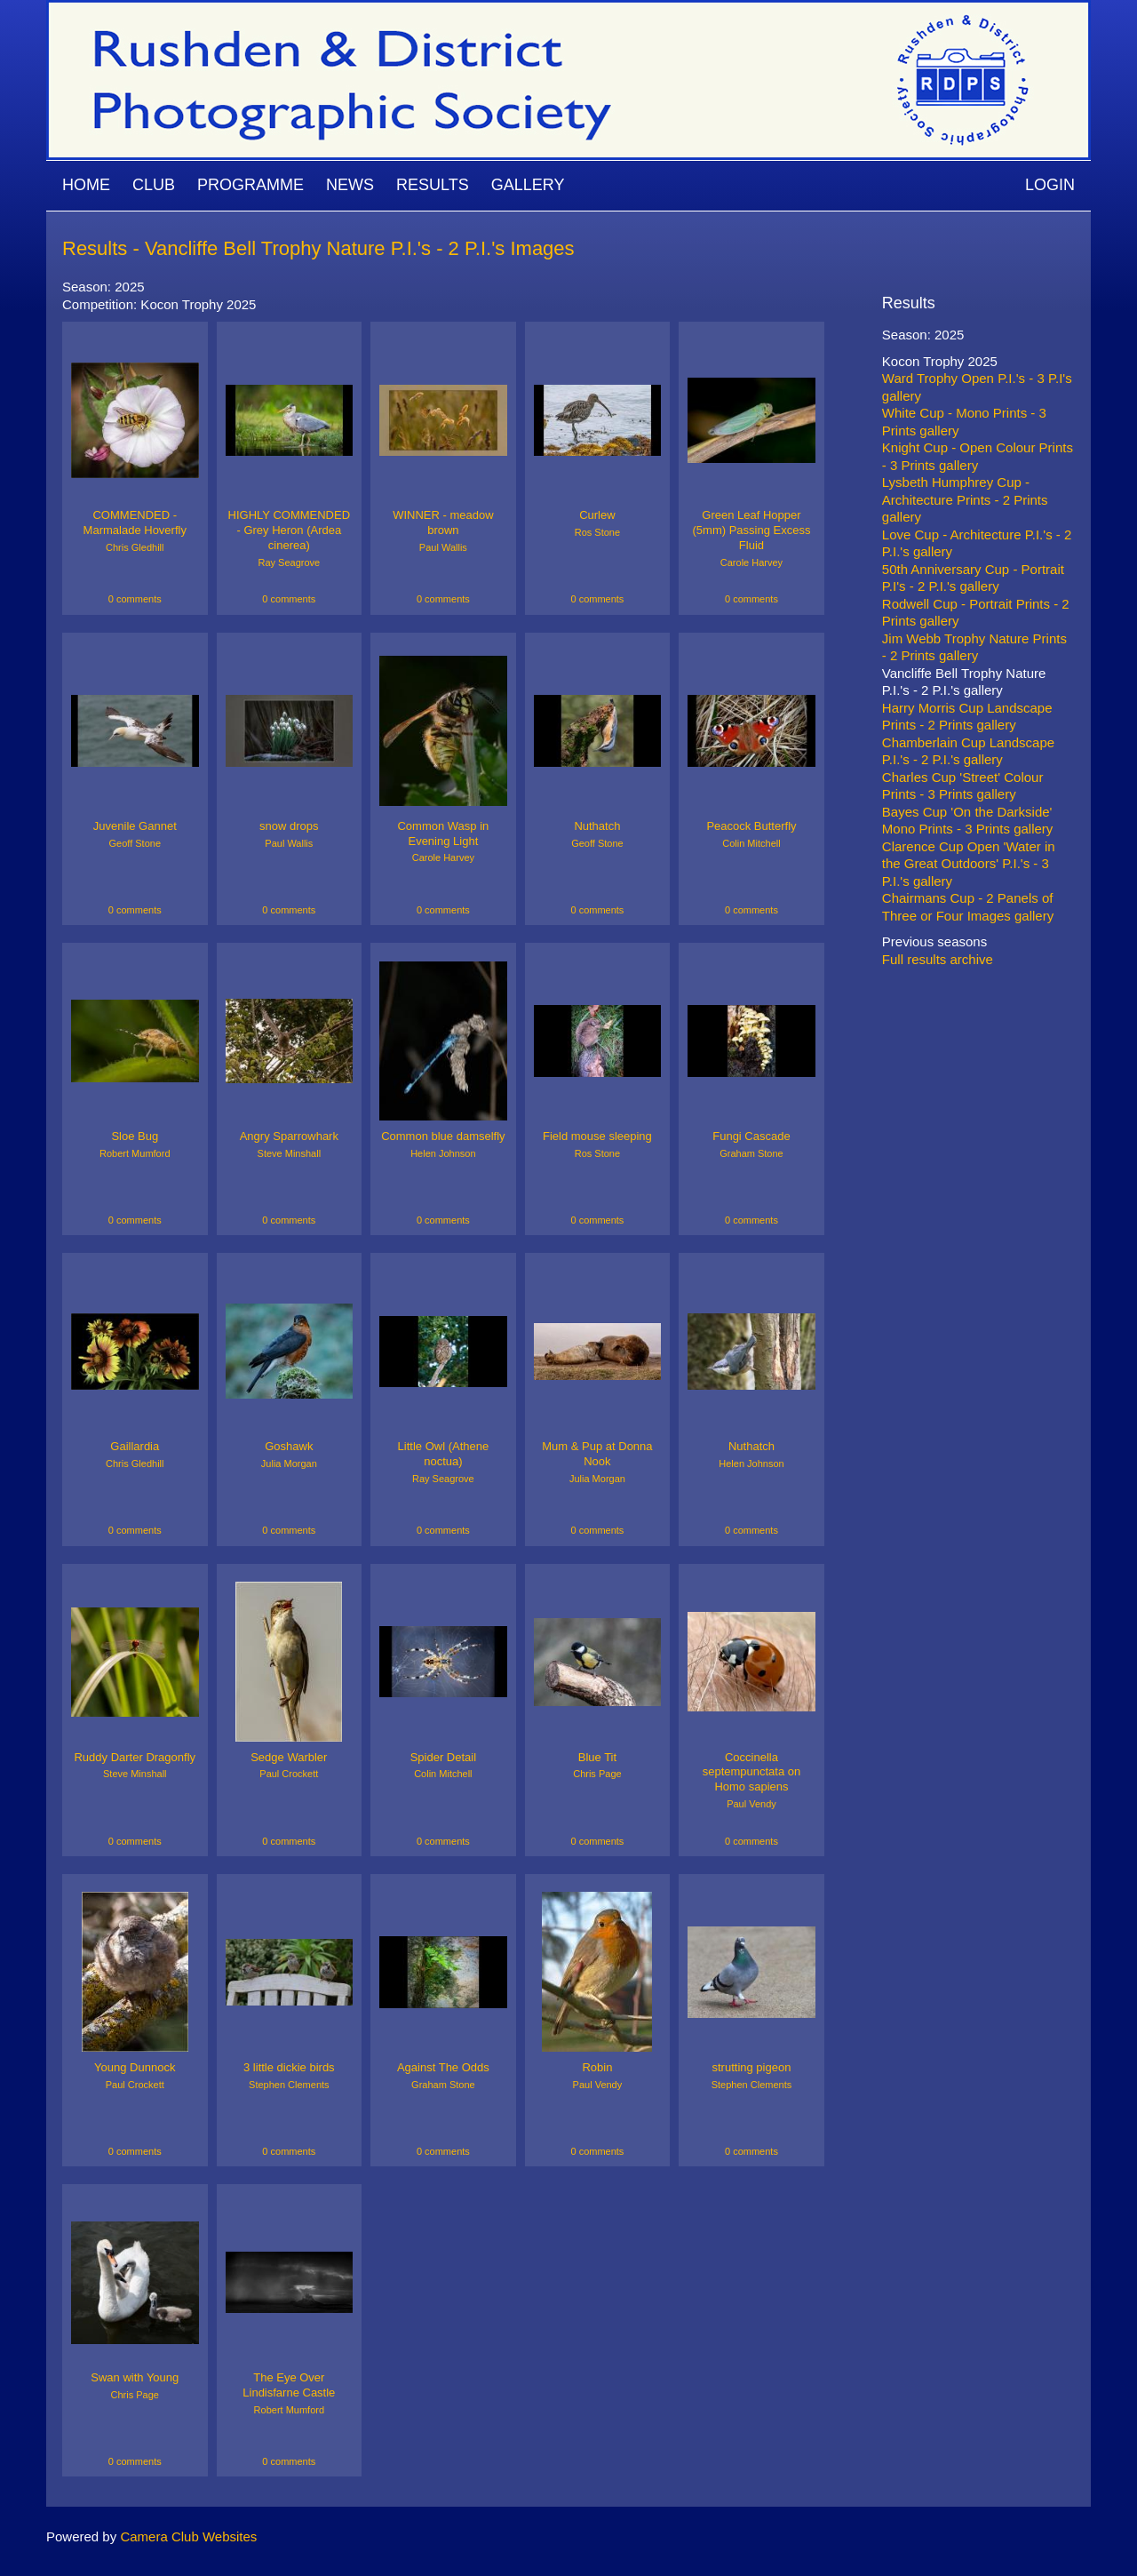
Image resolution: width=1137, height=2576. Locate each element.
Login (1050, 185)
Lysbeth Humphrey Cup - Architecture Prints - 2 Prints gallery (965, 499)
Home (86, 185)
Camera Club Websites (188, 2536)
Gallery (528, 185)
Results (432, 185)
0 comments (135, 599)
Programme (250, 185)
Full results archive (937, 959)
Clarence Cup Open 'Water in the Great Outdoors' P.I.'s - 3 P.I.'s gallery (968, 864)
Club (153, 185)
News (350, 185)
